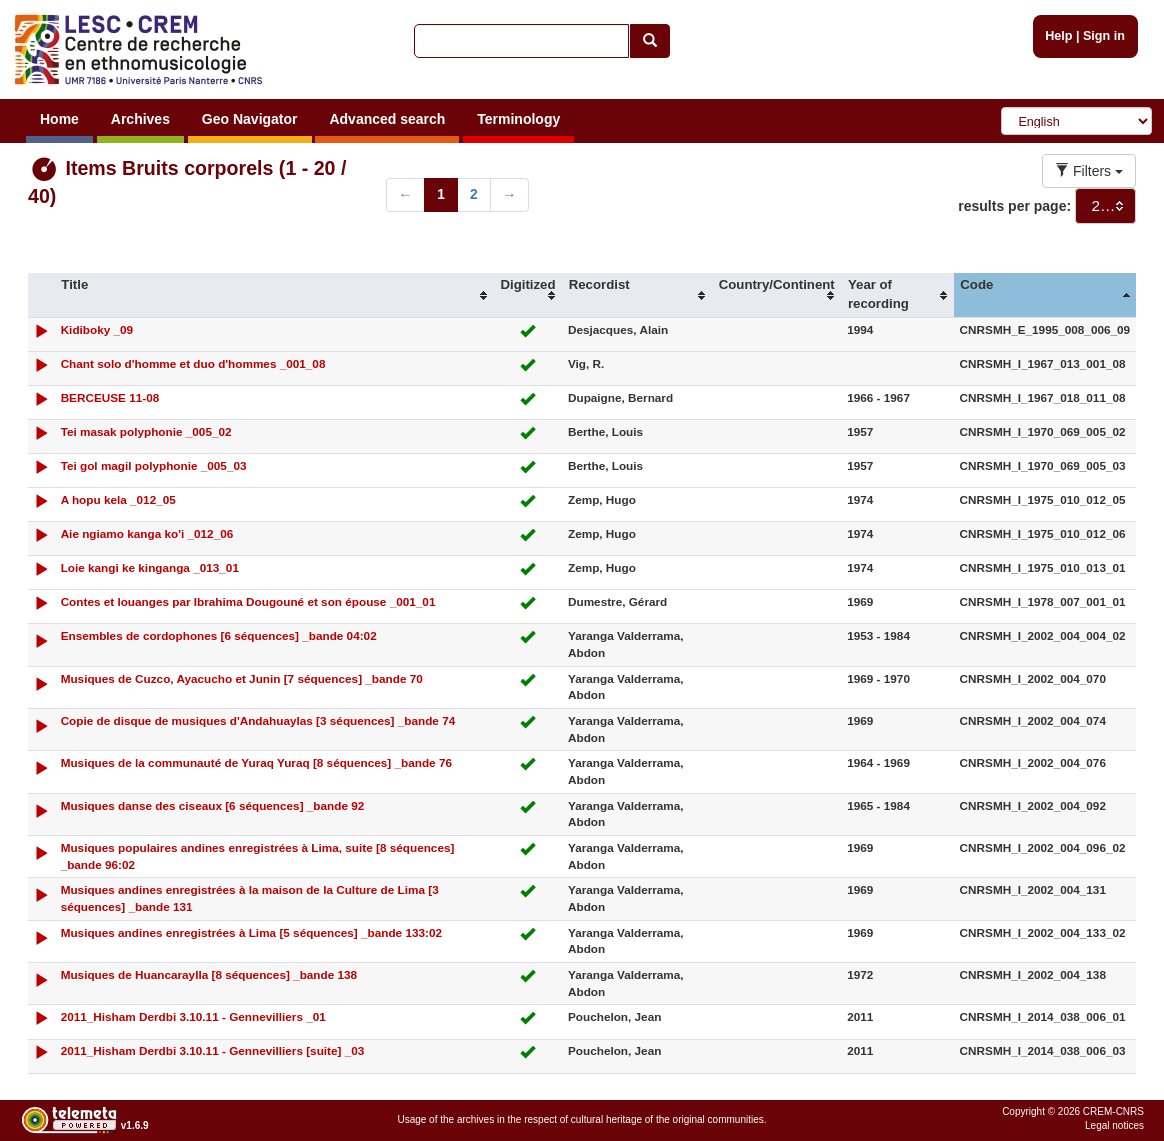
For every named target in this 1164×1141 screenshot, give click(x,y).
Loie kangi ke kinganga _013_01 (150, 567)
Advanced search (387, 119)
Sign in (1104, 36)
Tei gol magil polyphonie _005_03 (154, 465)
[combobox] (1105, 206)
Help (1058, 36)
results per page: (1014, 206)
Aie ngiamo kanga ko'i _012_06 (147, 533)
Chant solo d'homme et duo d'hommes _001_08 (193, 363)
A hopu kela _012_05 (118, 499)
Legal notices (1114, 1125)
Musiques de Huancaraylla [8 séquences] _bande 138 (209, 974)
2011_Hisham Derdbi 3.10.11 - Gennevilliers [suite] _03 (213, 1050)
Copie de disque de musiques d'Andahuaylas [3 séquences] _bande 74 (258, 720)
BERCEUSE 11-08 (110, 397)
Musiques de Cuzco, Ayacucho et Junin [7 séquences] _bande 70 (242, 678)
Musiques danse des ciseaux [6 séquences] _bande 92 (213, 805)
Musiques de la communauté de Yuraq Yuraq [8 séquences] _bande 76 (256, 762)
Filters (1089, 171)
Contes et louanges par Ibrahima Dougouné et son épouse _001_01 (248, 601)
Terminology (518, 119)
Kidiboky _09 (97, 329)
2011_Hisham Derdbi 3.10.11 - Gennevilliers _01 (193, 1016)
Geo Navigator (250, 119)
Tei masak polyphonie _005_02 (146, 431)
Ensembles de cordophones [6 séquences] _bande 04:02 (219, 635)
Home (59, 119)
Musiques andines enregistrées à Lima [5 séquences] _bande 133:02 (251, 932)
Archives (140, 119)
